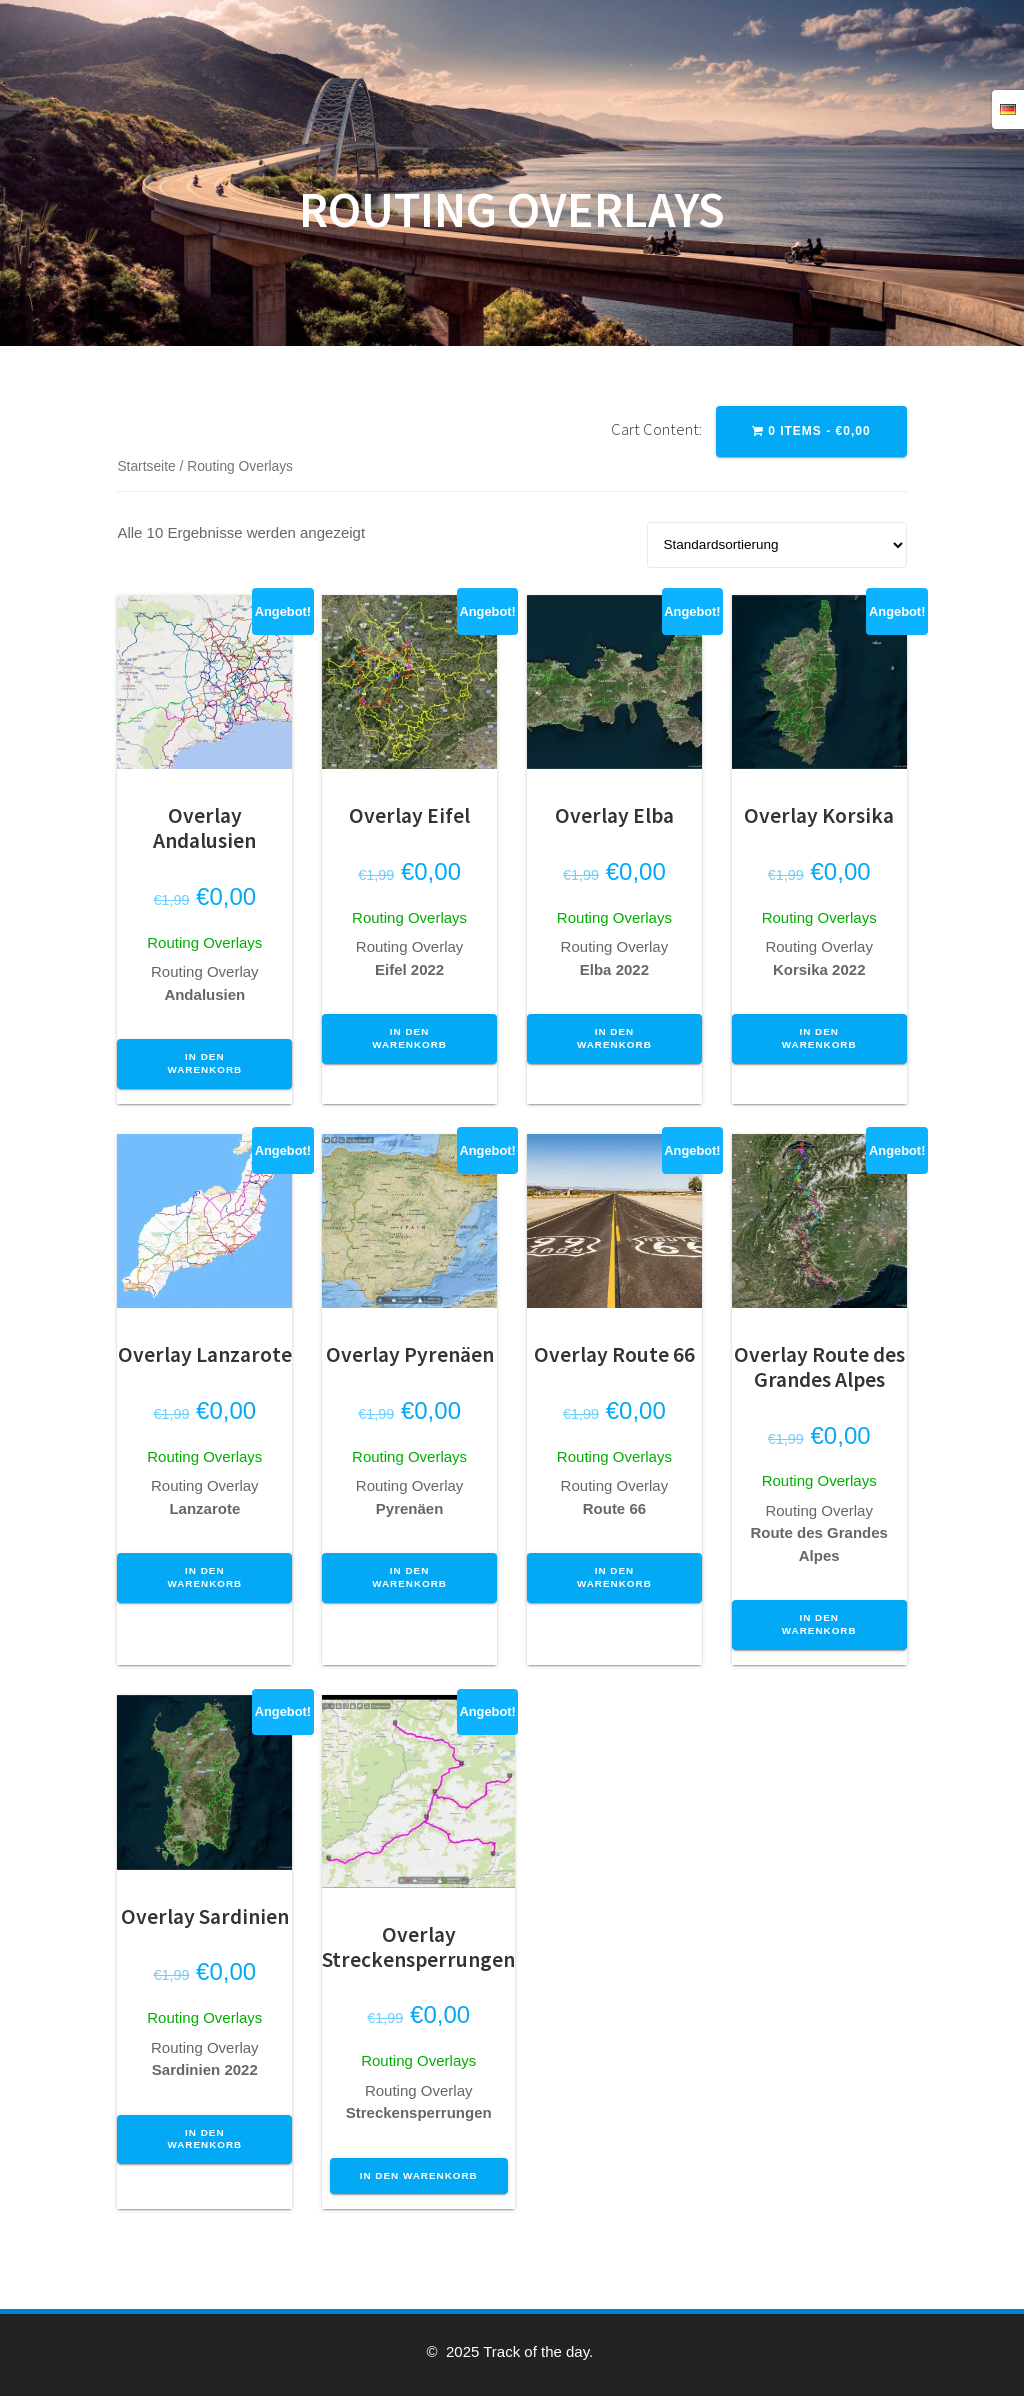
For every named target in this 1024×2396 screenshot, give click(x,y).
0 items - (811, 431)
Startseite (146, 466)
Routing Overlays (204, 942)
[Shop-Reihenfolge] (777, 545)
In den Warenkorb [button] (204, 1063)
